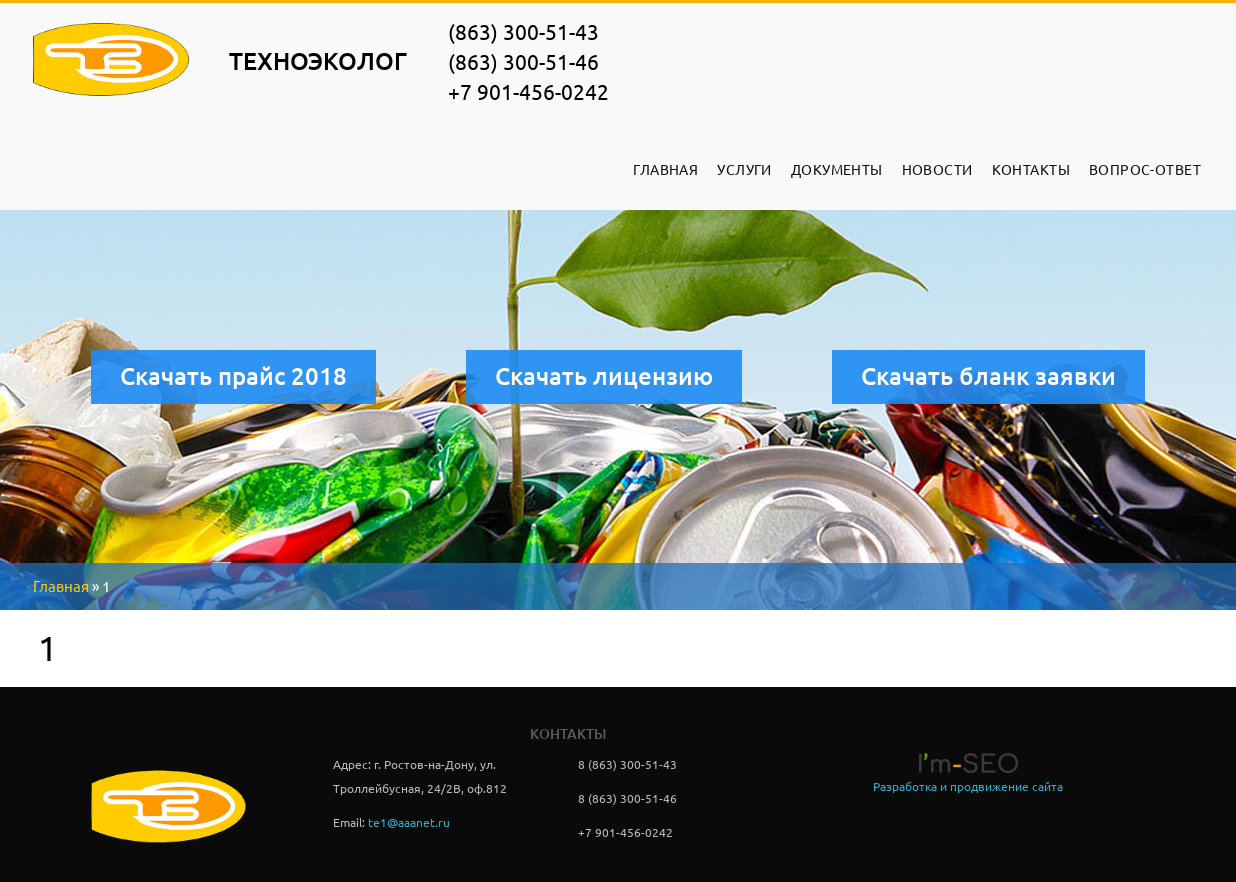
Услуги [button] (744, 170)
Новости (937, 170)
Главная (665, 170)
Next (625, 405)
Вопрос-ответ (1145, 170)
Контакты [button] (1031, 170)
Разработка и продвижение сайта (968, 786)
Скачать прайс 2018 (233, 376)
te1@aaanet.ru (409, 822)
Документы (837, 170)
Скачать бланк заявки (988, 376)
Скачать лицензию (604, 376)
